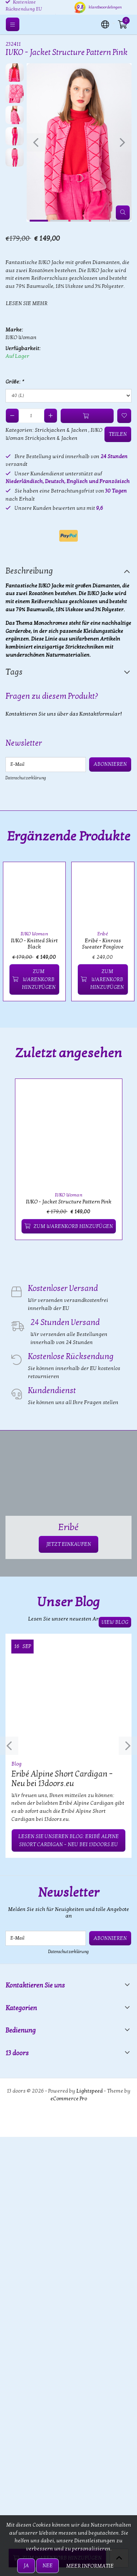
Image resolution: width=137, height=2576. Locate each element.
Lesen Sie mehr (26, 303)
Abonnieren (110, 764)
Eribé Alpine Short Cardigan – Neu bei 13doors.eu (62, 1778)
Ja (26, 2565)
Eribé (102, 934)
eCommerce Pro (68, 2099)
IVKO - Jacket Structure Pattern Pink (68, 1202)
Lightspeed (89, 2091)
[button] (105, 23)
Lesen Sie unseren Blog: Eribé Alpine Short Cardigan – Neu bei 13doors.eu (68, 1840)
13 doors (16, 2053)
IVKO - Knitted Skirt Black (34, 944)
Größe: (14, 382)
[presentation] (36, 142)
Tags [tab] (14, 672)
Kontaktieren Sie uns (35, 1985)
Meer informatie (90, 2566)
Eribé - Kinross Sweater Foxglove (102, 944)
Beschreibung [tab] (29, 571)
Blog (16, 1764)
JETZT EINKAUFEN (68, 1544)
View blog (115, 1622)
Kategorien (21, 2008)
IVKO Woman (21, 337)
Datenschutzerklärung (25, 777)
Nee (47, 2565)
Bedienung (20, 2030)
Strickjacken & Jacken (61, 430)
